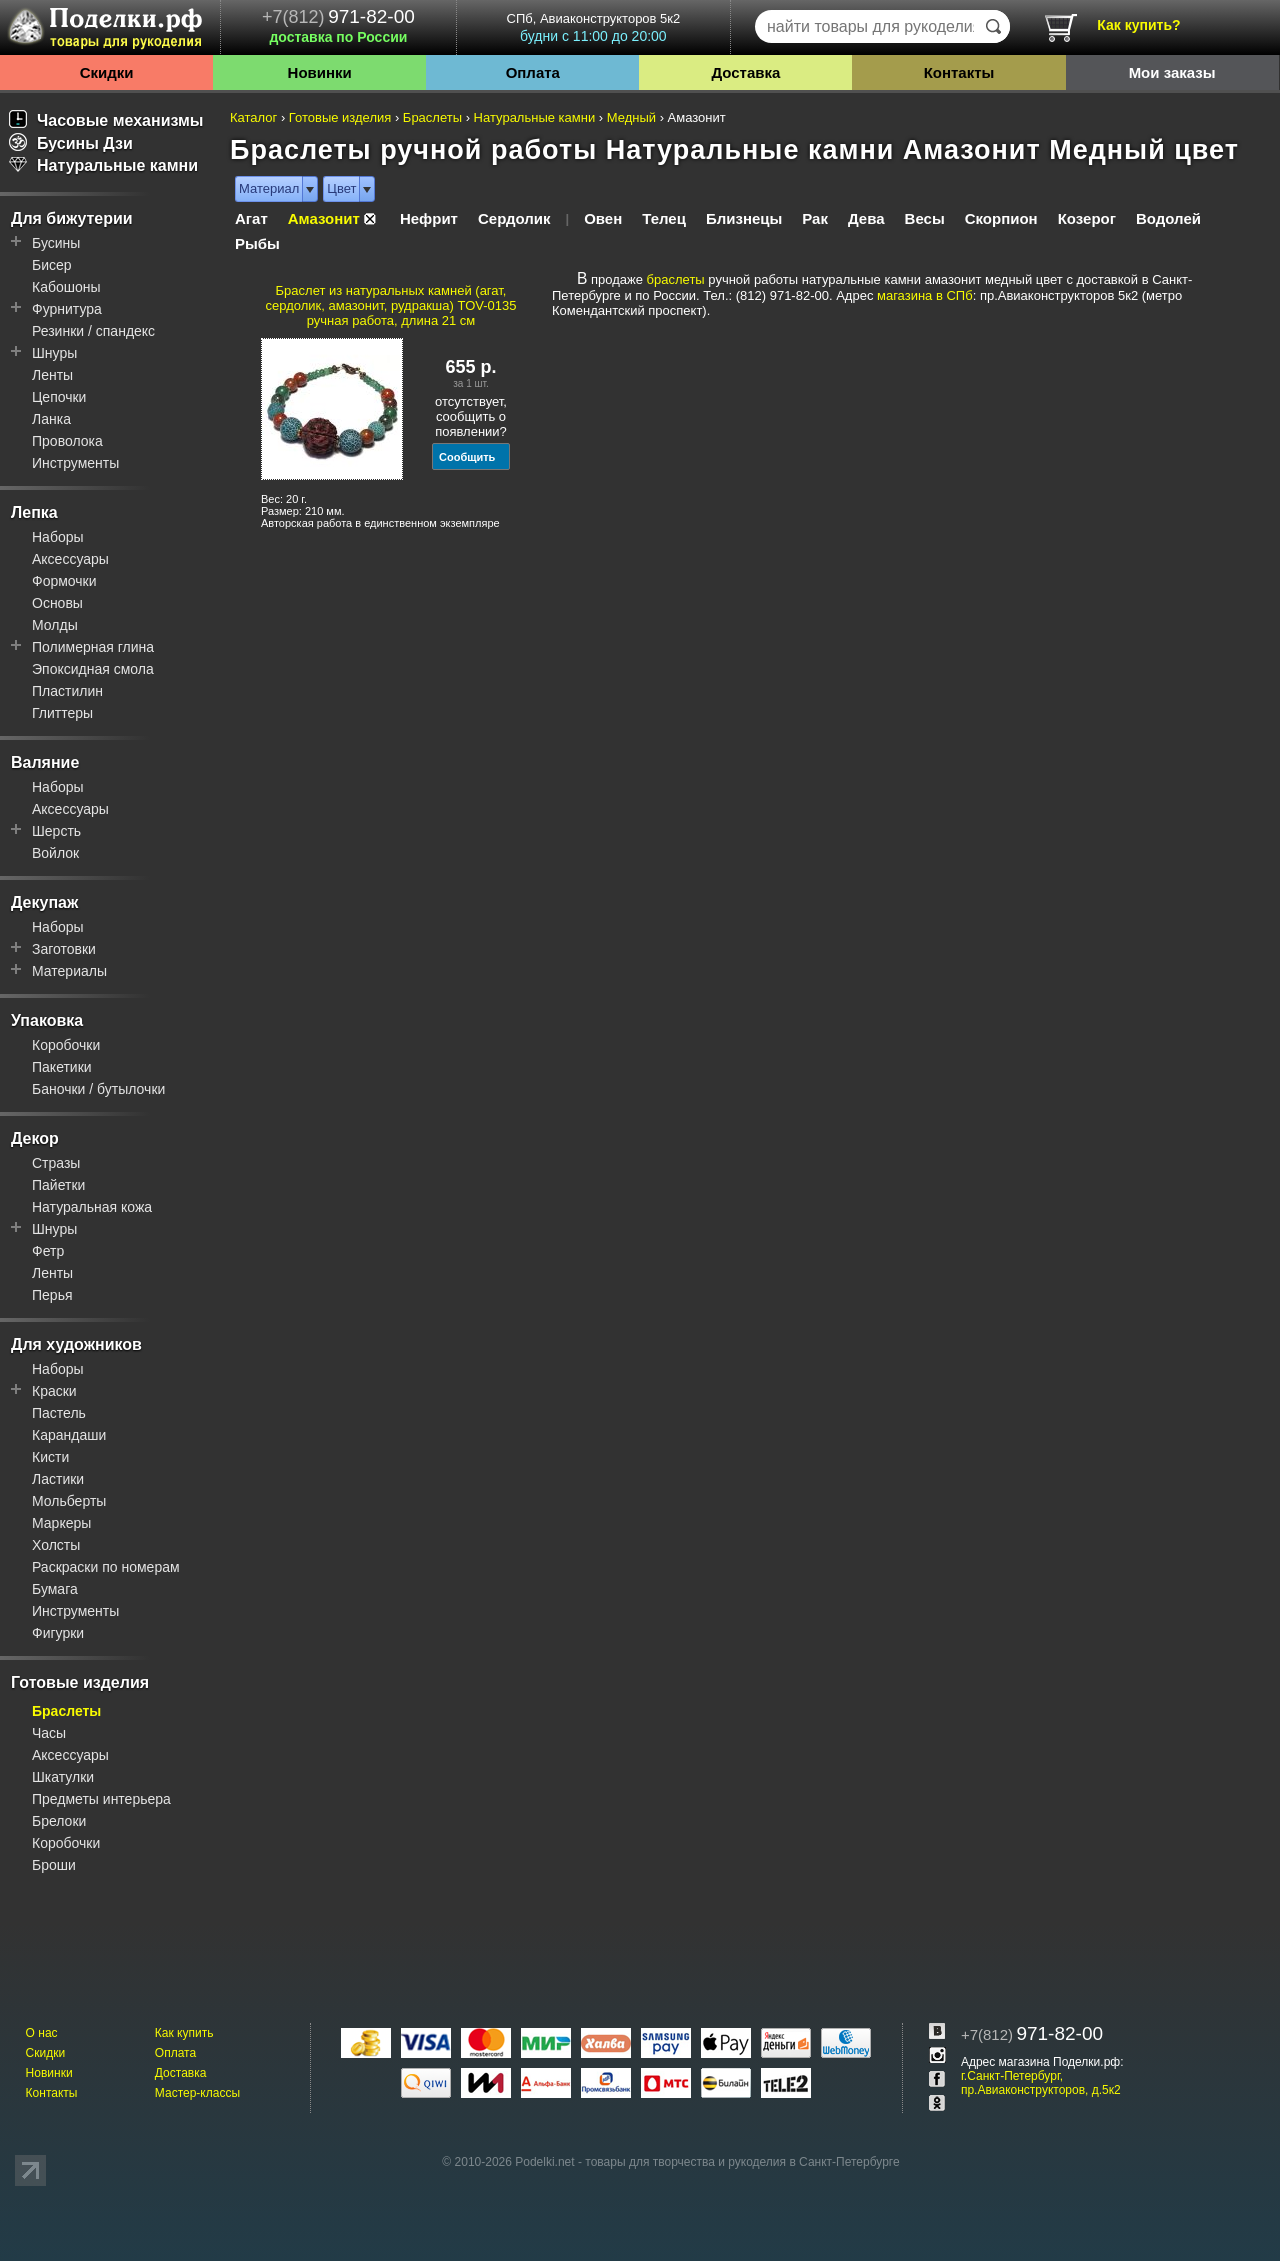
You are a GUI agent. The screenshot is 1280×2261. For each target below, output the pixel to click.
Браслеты (66, 1711)
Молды (55, 625)
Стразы (56, 1163)
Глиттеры (62, 713)
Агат (251, 218)
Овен (603, 218)
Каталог (253, 117)
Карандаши (69, 1435)
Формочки (64, 581)
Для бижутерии (72, 218)
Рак (815, 218)
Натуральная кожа (92, 1207)
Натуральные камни (103, 165)
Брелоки (59, 1821)
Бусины (56, 243)
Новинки (320, 72)
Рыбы (257, 243)
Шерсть (56, 831)
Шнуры (54, 353)
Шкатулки (63, 1777)
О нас (42, 2033)
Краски (54, 1391)
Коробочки (66, 1045)
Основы (57, 603)
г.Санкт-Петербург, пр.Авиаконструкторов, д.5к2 (1041, 2083)
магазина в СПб (925, 295)
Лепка (34, 512)
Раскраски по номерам (106, 1567)
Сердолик (514, 218)
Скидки (107, 72)
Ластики (58, 1479)
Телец (664, 218)
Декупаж (44, 902)
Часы (49, 1733)
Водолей (1168, 218)
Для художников (76, 1344)
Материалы (69, 971)
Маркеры (61, 1523)
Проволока (67, 441)
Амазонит (324, 218)
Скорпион (1001, 218)
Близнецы (744, 218)
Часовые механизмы (106, 120)
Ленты (52, 375)
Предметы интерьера (101, 1799)
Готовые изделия (80, 1682)
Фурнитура (67, 309)
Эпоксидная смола (93, 669)
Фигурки (58, 1633)
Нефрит (429, 218)
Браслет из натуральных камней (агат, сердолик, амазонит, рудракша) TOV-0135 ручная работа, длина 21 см (391, 305)
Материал (269, 188)
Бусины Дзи (71, 143)
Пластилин (67, 691)
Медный (631, 117)
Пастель (59, 1413)
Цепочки (59, 397)
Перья (52, 1295)
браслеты (676, 279)
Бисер (52, 265)
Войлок (55, 853)
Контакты (959, 72)
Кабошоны (66, 287)
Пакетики (62, 1067)
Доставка (745, 72)
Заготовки (64, 949)
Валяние (45, 762)
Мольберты (69, 1501)
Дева (866, 218)
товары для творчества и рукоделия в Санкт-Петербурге (742, 2162)
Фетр (48, 1251)
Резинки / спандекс (93, 331)
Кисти (50, 1457)
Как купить (184, 2033)
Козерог (1087, 218)
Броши (54, 1865)
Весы (925, 218)
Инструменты (75, 463)
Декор (35, 1138)
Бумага (55, 1589)
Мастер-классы (197, 2093)
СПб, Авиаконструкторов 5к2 (593, 27)
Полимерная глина (93, 647)
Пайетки (58, 1185)
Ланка (51, 419)
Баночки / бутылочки (98, 1089)
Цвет (341, 188)
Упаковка (47, 1020)
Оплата (533, 72)
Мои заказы (1172, 72)
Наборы (58, 537)
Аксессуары (70, 559)
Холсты (56, 1545)
